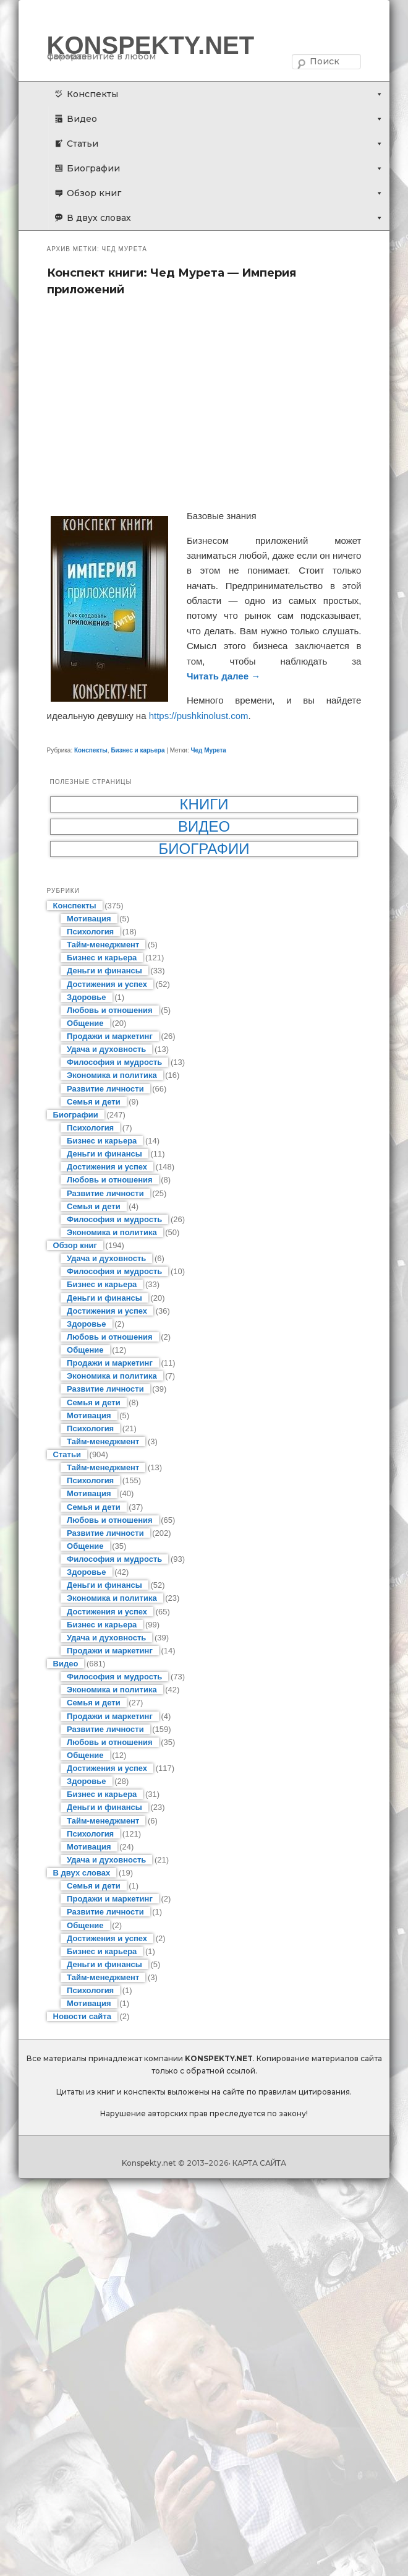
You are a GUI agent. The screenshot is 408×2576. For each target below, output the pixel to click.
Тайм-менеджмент (103, 944)
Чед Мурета (208, 750)
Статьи (82, 143)
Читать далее (223, 676)
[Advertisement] (204, 403)
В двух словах (99, 217)
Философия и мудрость (114, 1062)
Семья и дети (94, 1101)
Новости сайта (82, 2016)
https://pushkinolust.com (199, 715)
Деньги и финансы (104, 970)
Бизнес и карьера (137, 750)
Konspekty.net (149, 2163)
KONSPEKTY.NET (151, 45)
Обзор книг (94, 193)
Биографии (93, 168)
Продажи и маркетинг (110, 1036)
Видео (82, 118)
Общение (85, 1023)
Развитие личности (105, 1088)
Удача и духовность (106, 1049)
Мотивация (89, 918)
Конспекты (92, 94)
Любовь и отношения (110, 1010)
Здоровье (86, 997)
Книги (204, 804)
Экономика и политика (112, 1075)
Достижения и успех (107, 984)
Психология (90, 931)
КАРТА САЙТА (259, 2163)
